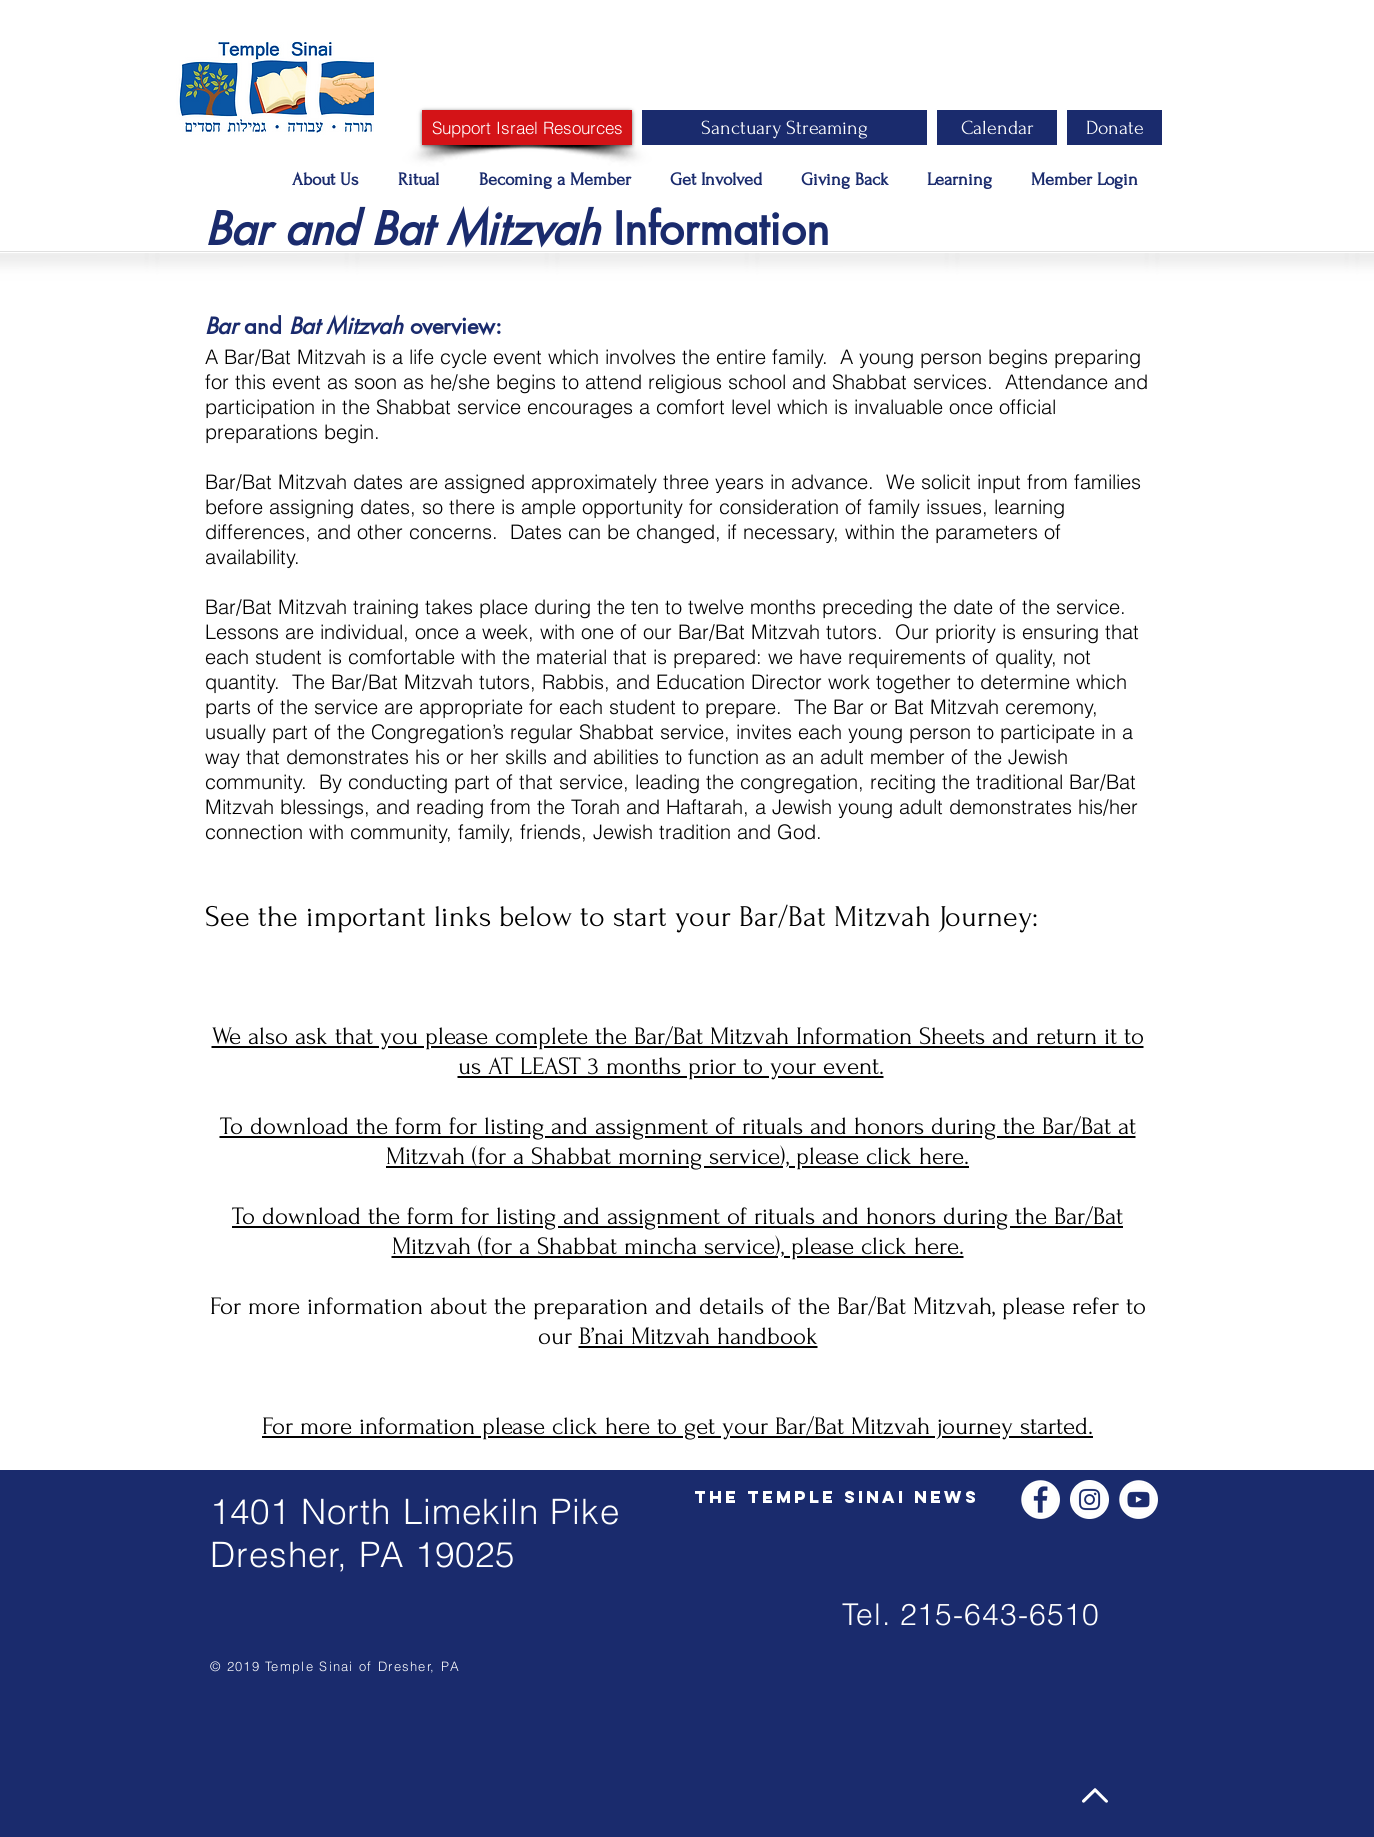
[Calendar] (997, 127)
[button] (330, 180)
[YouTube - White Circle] (1138, 1499)
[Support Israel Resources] (527, 127)
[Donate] (1114, 127)
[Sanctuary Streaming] (784, 127)
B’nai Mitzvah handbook (698, 1336)
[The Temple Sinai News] (836, 1497)
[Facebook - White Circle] (1040, 1499)
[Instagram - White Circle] (1089, 1499)
